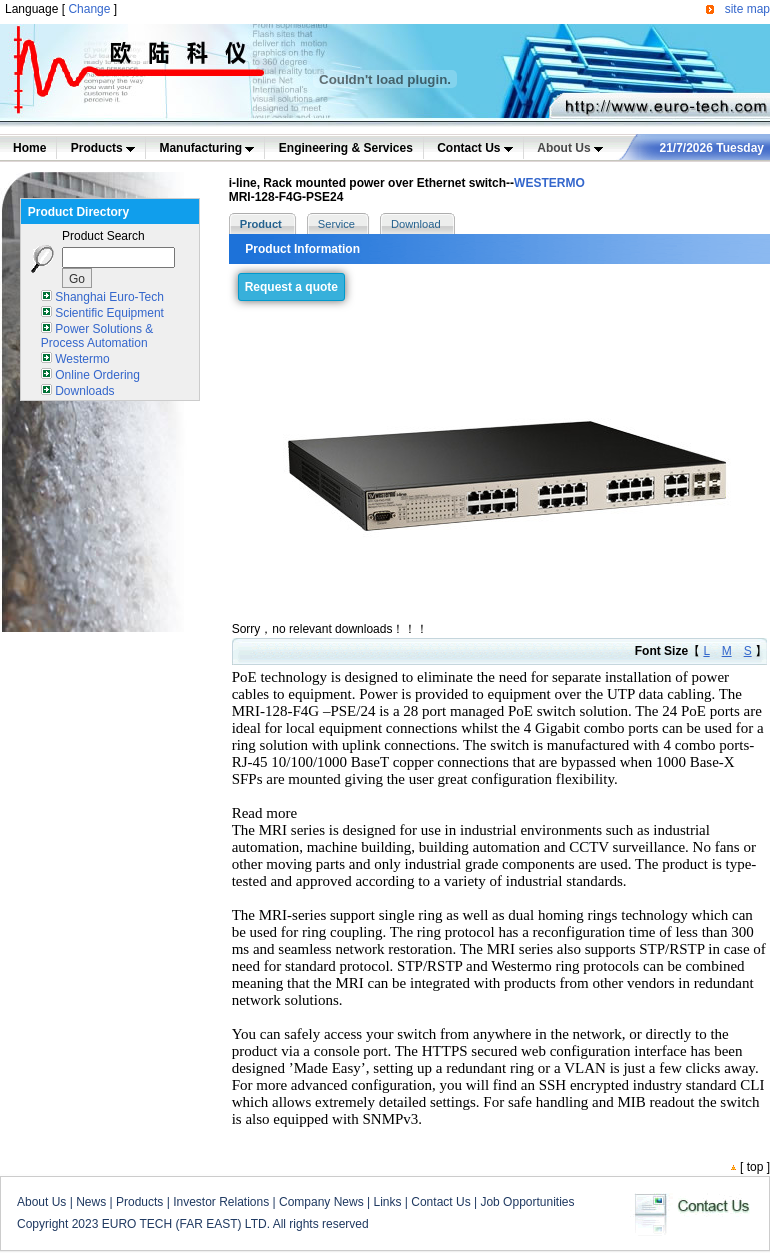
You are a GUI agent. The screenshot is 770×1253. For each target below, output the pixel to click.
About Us (570, 148)
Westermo (82, 359)
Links (387, 1202)
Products (103, 148)
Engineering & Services (346, 148)
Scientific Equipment (109, 313)
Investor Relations (221, 1202)
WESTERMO (549, 183)
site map (747, 9)
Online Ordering (97, 375)
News (91, 1202)
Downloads (84, 391)
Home (29, 148)
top (755, 1167)
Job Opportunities (527, 1202)
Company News (321, 1202)
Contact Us (475, 148)
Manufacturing (206, 148)
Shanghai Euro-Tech (109, 297)
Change (89, 9)
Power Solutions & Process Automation (97, 336)
